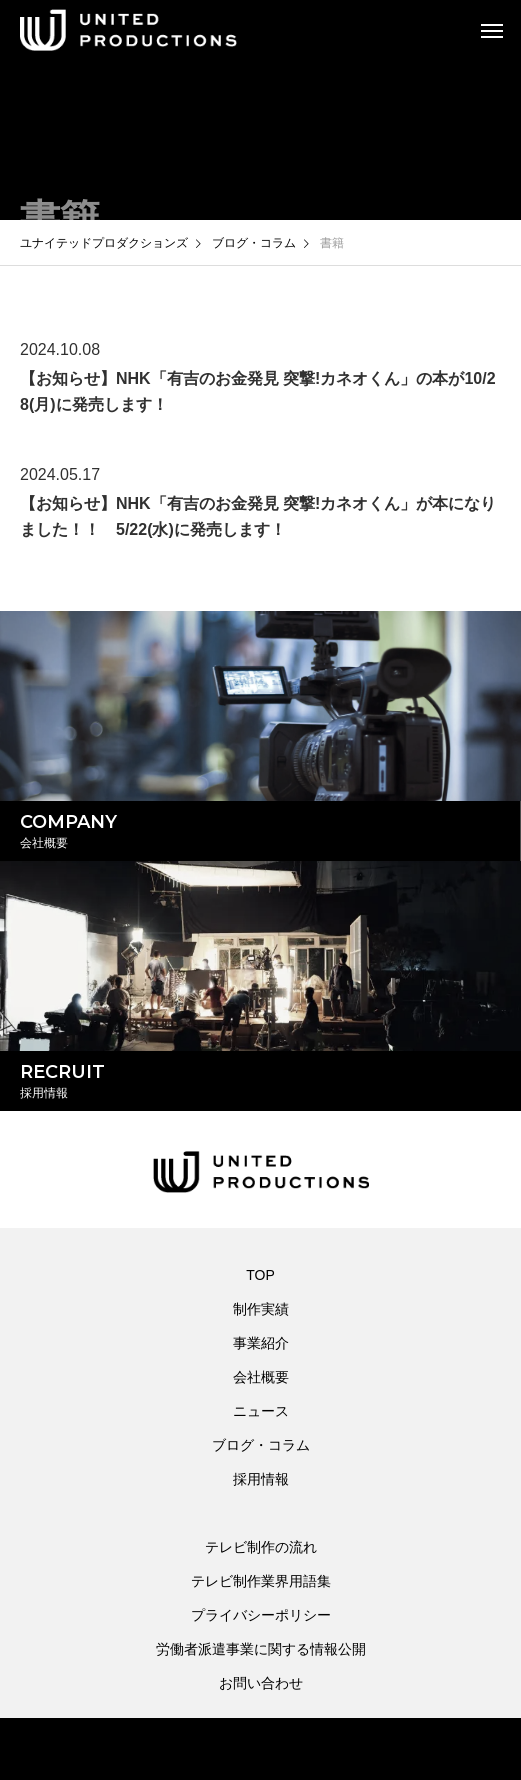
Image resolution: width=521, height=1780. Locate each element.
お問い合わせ (261, 1683)
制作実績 (261, 1309)
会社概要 (261, 1377)
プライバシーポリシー (261, 1615)
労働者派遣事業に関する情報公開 (261, 1649)
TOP (260, 1275)
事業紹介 (261, 1343)
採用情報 (261, 1479)
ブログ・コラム (261, 1445)
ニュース (261, 1411)
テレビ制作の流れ (261, 1547)
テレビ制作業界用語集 (261, 1581)
